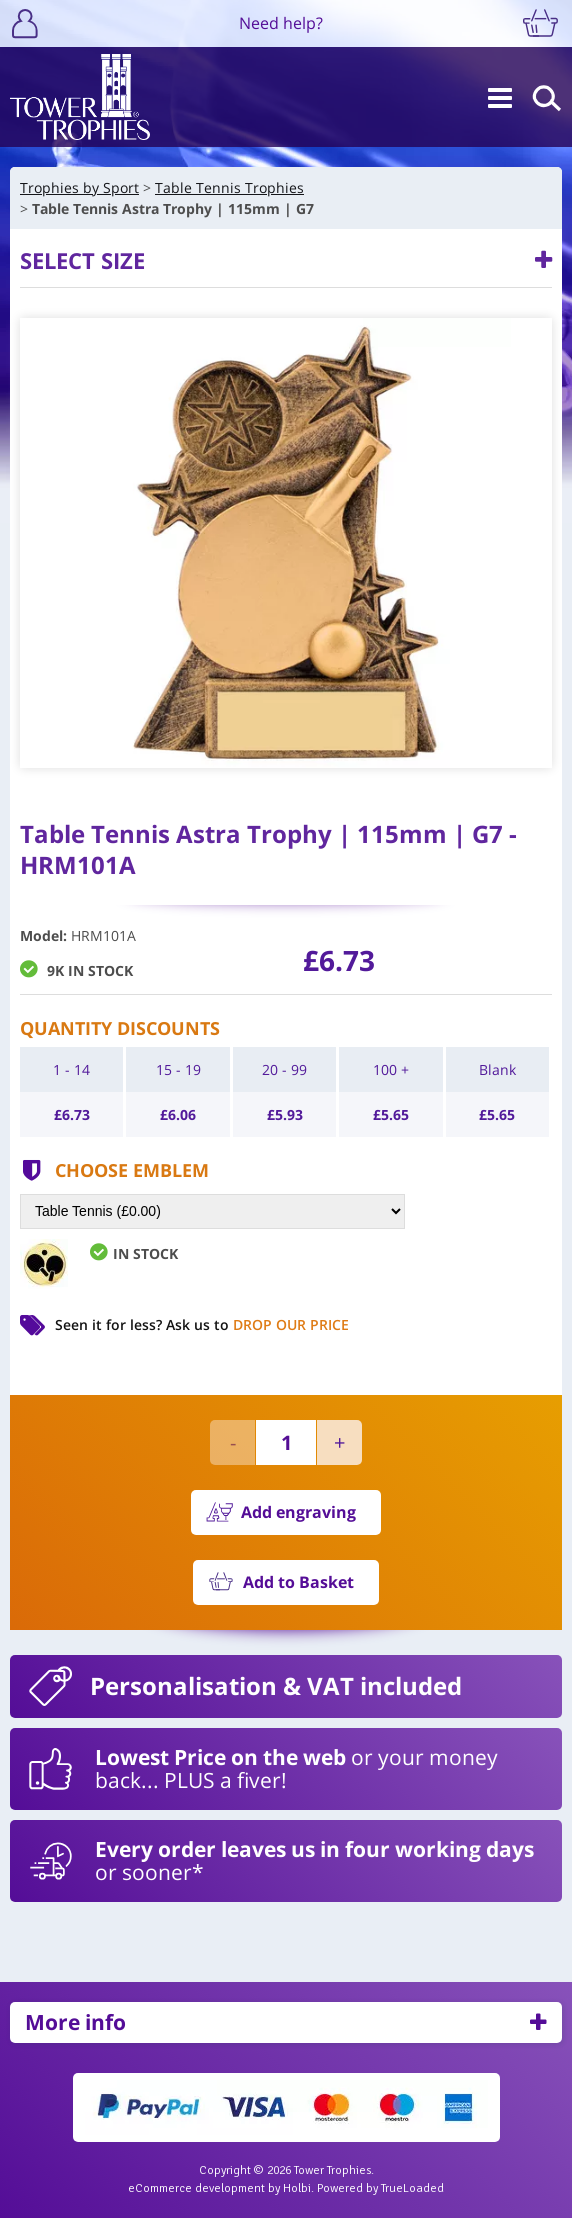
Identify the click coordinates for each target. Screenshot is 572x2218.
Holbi (297, 2188)
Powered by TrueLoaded (380, 2188)
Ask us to (257, 1324)
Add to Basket (298, 1582)
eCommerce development (196, 2188)
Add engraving (298, 1512)
